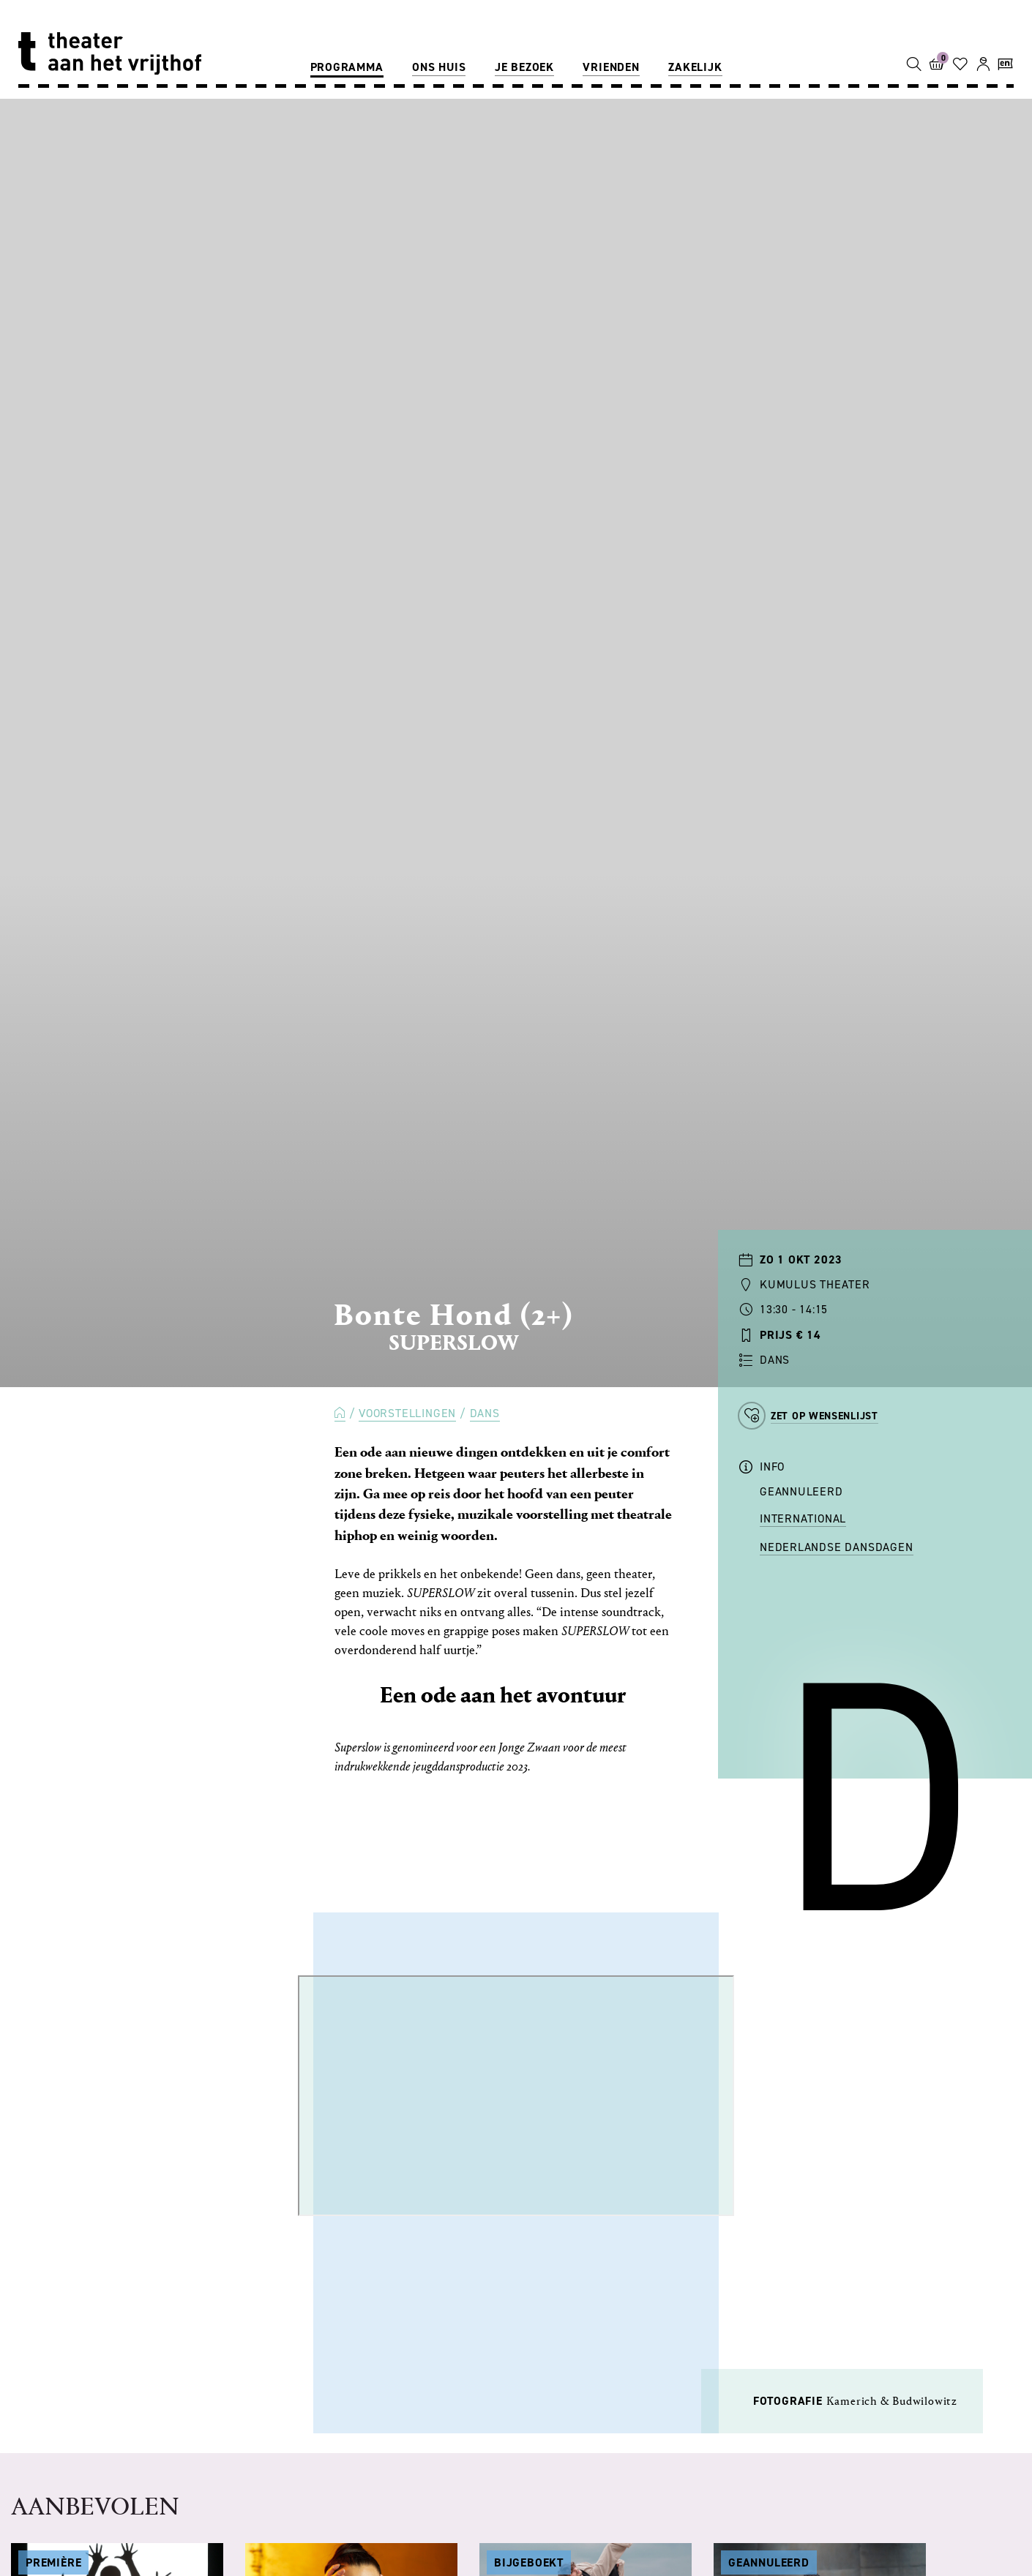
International (803, 1518)
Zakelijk (695, 67)
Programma (347, 67)
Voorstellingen (407, 1413)
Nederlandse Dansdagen (836, 1547)
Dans (485, 1413)
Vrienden (611, 67)
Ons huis (438, 67)
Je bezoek (524, 67)
